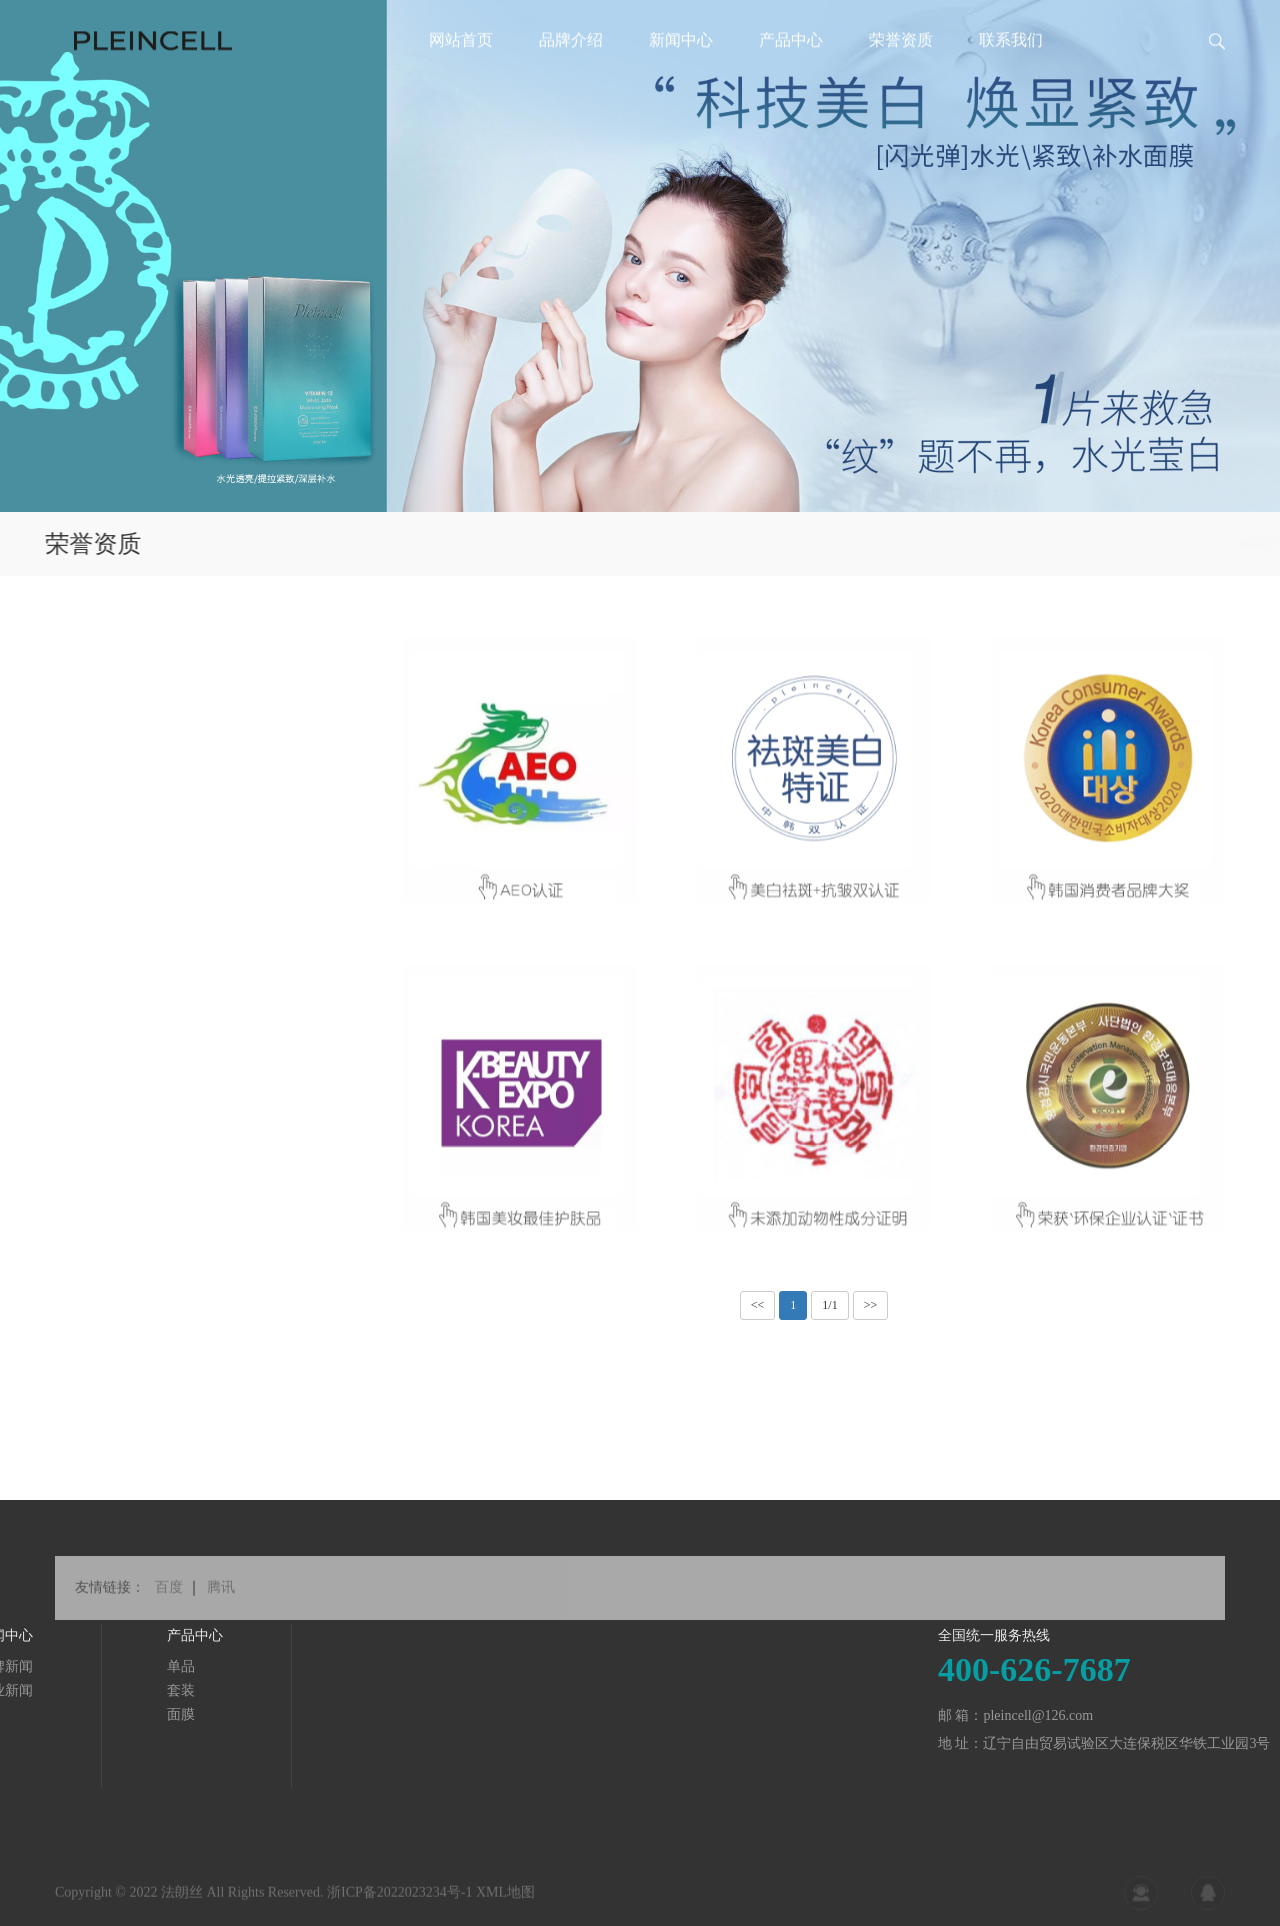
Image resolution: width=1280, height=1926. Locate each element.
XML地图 (505, 1901)
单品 (48, 1666)
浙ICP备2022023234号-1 (399, 1901)
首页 (1138, 543)
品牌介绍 (571, 74)
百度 (169, 1605)
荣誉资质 (901, 74)
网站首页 (461, 74)
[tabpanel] (640, 256)
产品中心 (791, 74)
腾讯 (221, 1605)
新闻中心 (681, 74)
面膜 (48, 1714)
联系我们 (1011, 74)
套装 (48, 1690)
